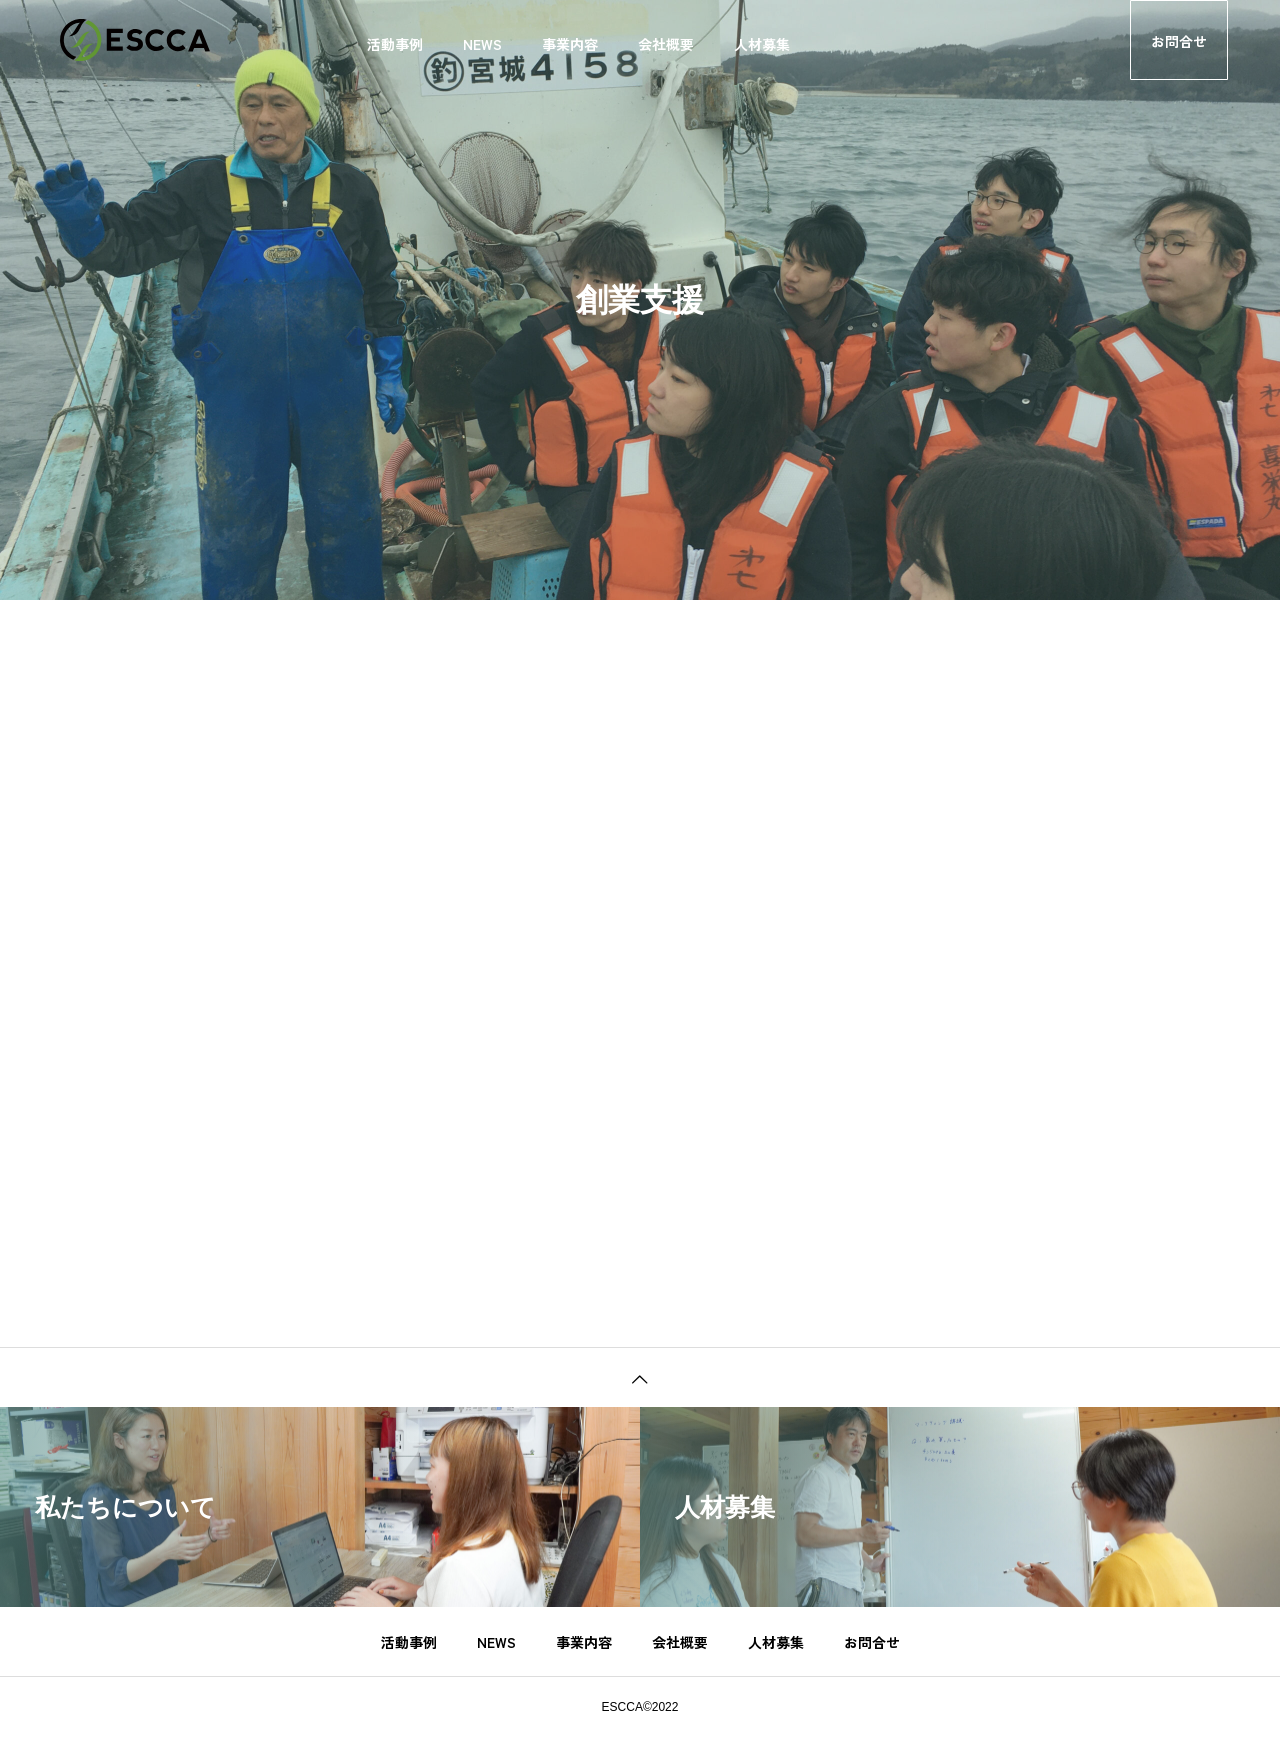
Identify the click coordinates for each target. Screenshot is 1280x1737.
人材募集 (762, 44)
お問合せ (1179, 41)
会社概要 (666, 44)
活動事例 (395, 44)
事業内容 (570, 44)
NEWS (482, 44)
